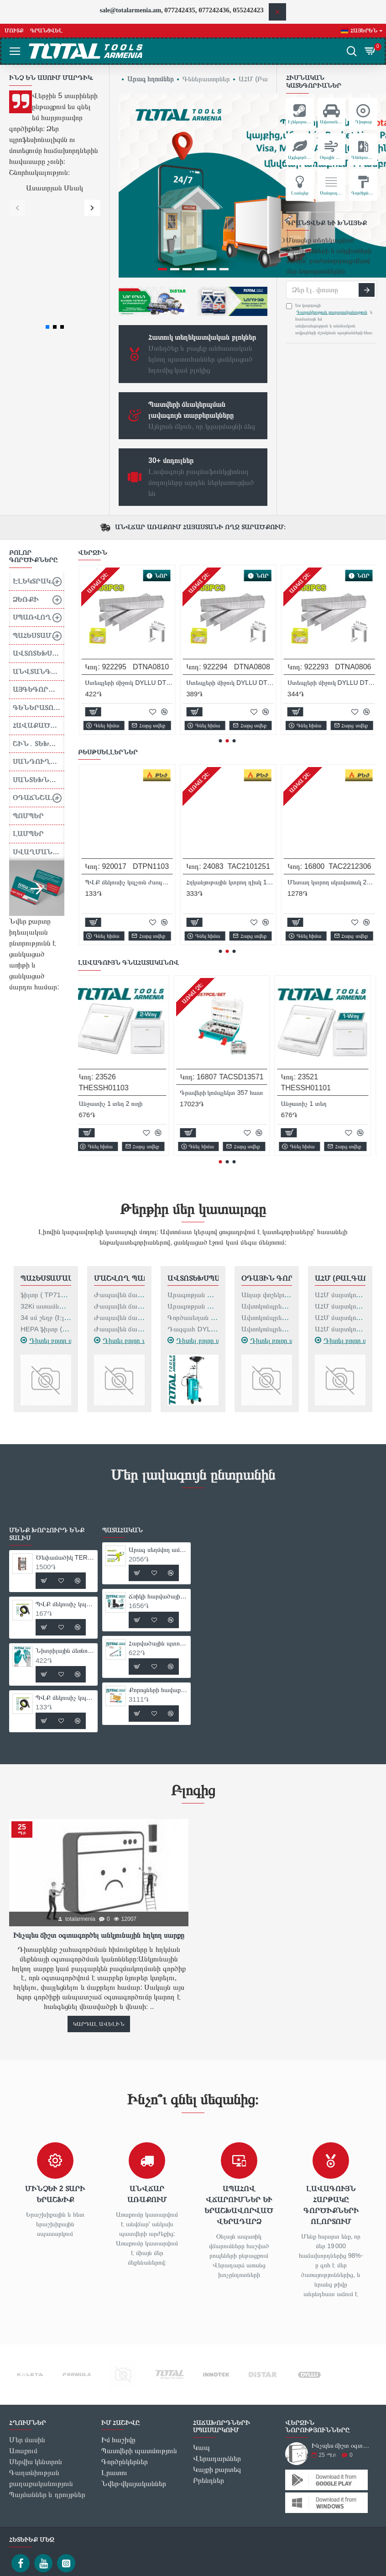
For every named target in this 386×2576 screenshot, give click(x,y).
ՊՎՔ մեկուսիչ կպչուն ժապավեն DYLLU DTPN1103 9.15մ (65, 1588)
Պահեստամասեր (46, 1168)
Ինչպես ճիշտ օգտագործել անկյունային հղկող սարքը (98, 1825)
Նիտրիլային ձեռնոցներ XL (324, 772)
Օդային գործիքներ (266, 1168)
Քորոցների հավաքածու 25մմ (158, 1580)
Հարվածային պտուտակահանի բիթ (158, 1533)
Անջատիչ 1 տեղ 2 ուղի (116, 994)
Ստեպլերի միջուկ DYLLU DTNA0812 (330, 573)
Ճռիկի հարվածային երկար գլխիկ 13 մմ (158, 1486)
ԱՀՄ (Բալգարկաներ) (340, 1168)
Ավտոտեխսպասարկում (192, 1168)
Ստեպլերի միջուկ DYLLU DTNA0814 (229, 573)
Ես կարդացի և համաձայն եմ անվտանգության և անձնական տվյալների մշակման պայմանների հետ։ (329, 319)
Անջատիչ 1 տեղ (309, 994)
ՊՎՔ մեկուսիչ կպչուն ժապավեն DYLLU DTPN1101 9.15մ (229, 772)
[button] (17, 208)
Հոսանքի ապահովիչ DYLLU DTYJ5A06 (128, 573)
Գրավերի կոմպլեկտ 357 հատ (227, 983)
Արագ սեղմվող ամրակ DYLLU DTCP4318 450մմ (158, 1440)
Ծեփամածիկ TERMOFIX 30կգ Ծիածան (128, 783)
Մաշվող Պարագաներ (119, 1168)
